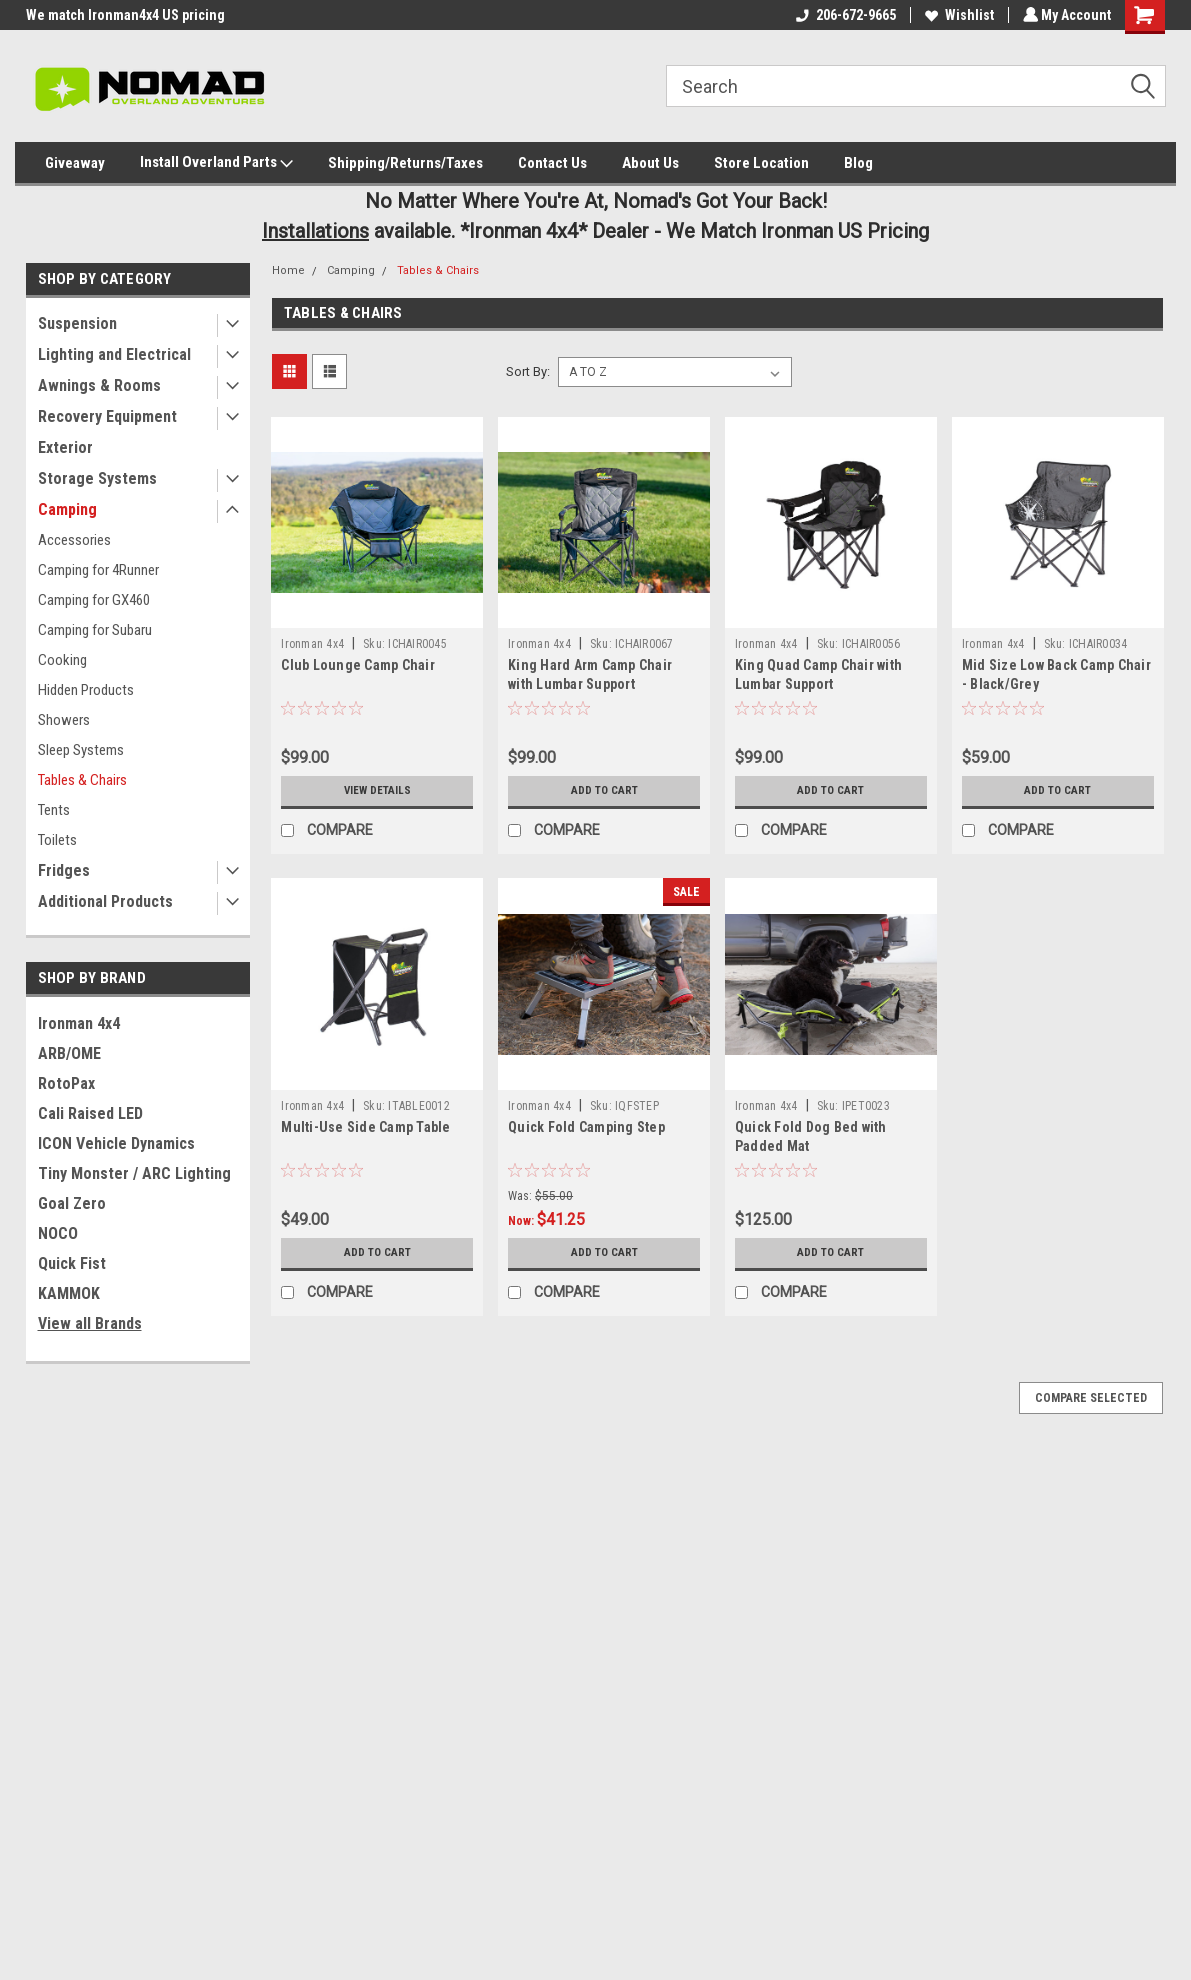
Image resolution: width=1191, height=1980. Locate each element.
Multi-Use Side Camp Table (365, 1127)
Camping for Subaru (95, 630)
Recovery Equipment (107, 416)
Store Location (761, 163)
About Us (650, 163)
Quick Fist (72, 1263)
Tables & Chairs (82, 780)
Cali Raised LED (90, 1113)
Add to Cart (604, 791)
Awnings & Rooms (99, 385)
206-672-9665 (844, 15)
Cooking (62, 660)
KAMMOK (69, 1293)
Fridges (64, 870)
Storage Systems (97, 478)
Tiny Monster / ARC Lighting (134, 1173)
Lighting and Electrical (114, 354)
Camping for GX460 (94, 600)
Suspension (77, 323)
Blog (858, 163)
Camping (67, 509)
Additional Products (105, 901)
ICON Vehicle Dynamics (116, 1143)
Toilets (57, 840)
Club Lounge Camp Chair (358, 665)
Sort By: (528, 371)
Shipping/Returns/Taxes (405, 163)
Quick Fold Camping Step (586, 1127)
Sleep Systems (81, 750)
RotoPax (66, 1083)
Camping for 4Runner (98, 570)
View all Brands (90, 1323)
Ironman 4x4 (79, 1023)
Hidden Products (86, 690)
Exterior (65, 447)
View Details (377, 791)
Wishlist (957, 15)
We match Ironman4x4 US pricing (125, 15)
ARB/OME (69, 1053)
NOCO (58, 1233)
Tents (54, 810)
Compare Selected (1091, 1398)
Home (288, 270)
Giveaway (75, 163)
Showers (64, 720)
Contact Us (552, 163)
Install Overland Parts (216, 163)
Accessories (74, 540)
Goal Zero (72, 1203)
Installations (315, 231)
